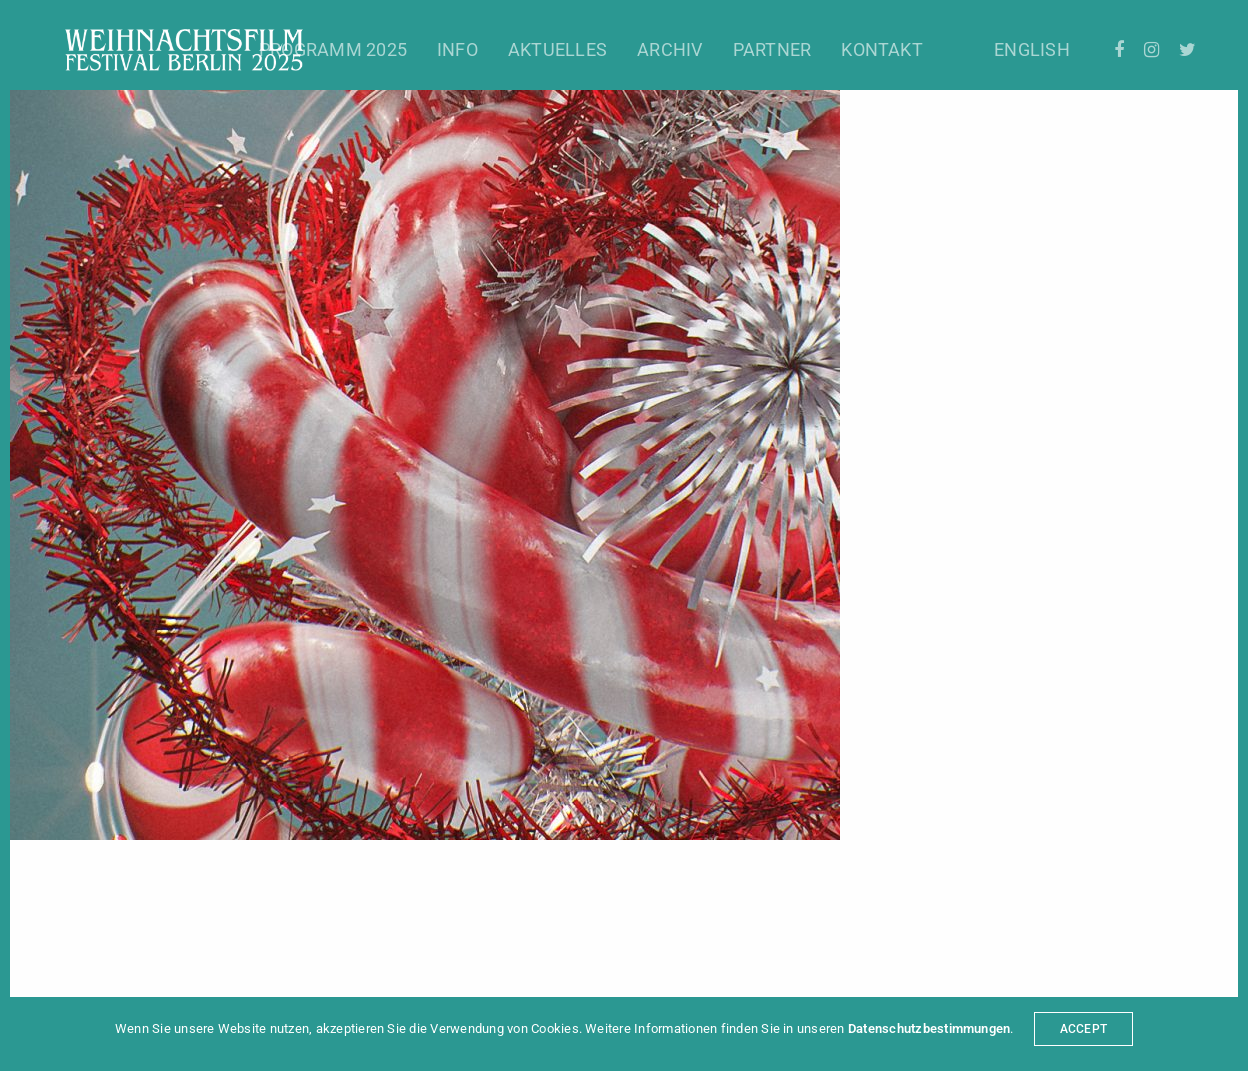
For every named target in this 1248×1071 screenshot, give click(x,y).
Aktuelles (557, 49)
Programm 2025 (333, 49)
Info (457, 49)
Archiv (669, 49)
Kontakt (882, 49)
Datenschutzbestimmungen (929, 1028)
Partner (772, 49)
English (1032, 49)
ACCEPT (1083, 1029)
